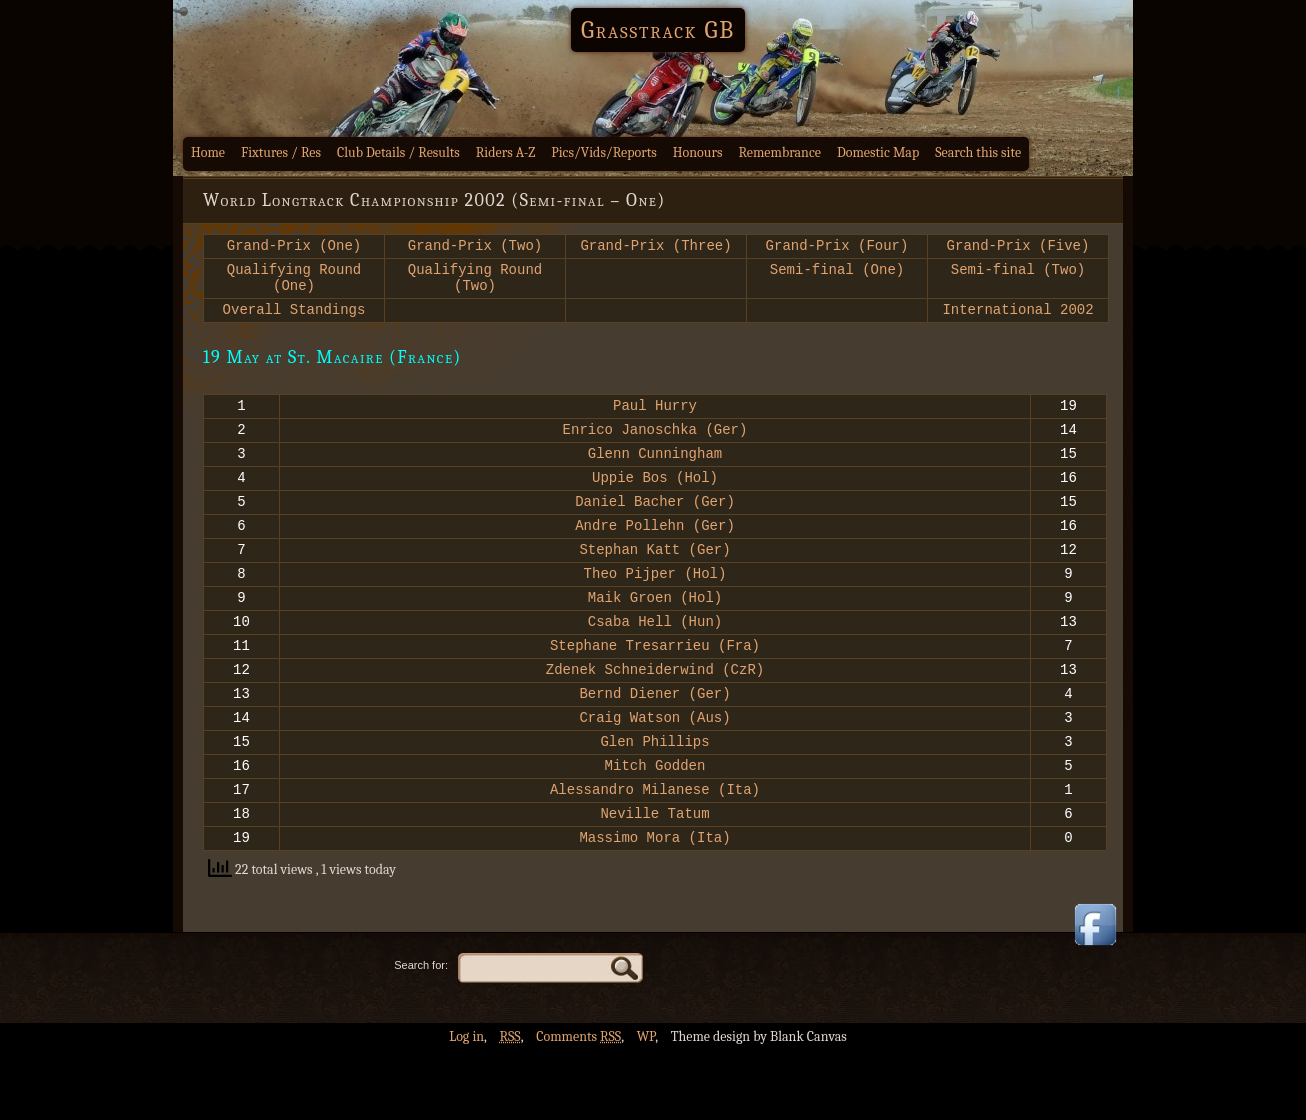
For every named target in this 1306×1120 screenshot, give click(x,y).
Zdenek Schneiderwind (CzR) (655, 716)
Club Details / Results (398, 152)
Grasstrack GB (658, 30)
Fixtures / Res (281, 152)
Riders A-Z (506, 152)
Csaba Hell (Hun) (655, 662)
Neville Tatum (654, 878)
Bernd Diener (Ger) (654, 743)
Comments (578, 1105)
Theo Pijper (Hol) (655, 608)
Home (208, 152)
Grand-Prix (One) (294, 247)
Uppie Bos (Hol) (655, 500)
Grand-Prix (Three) (655, 247)
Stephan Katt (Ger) (654, 581)
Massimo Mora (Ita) (654, 905)
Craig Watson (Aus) (654, 770)
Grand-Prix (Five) (1018, 247)
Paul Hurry (655, 419)
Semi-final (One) (837, 274)
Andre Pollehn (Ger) (655, 554)
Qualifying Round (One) (294, 284)
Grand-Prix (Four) (837, 247)
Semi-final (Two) (1018, 274)
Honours (698, 152)
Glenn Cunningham (655, 473)
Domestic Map (878, 152)
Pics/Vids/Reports (604, 152)
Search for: (421, 1034)
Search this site (978, 152)
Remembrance (779, 152)
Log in (466, 1105)
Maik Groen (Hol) (655, 635)
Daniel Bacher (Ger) (655, 527)
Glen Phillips (654, 797)
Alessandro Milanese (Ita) (655, 851)
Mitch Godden (655, 824)
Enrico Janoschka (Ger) (655, 446)
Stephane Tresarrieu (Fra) (655, 689)
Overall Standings (294, 320)
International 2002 (1017, 320)
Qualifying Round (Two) (475, 284)
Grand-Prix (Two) (475, 247)
